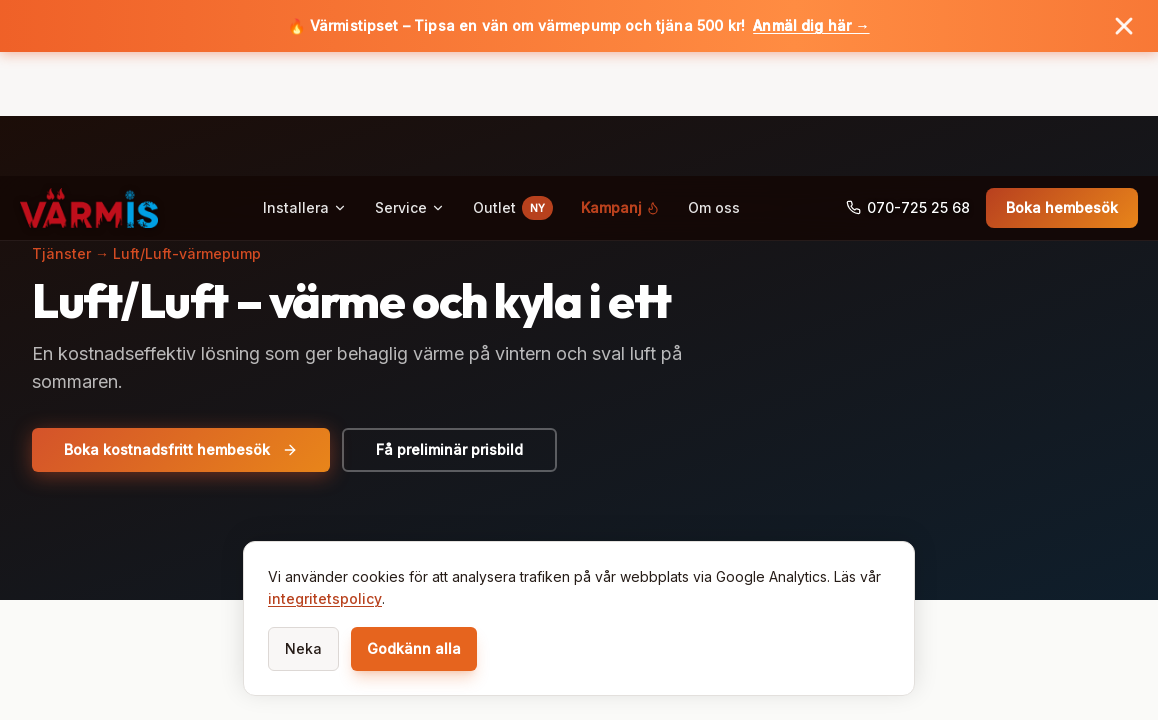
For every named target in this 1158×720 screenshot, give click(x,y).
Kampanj (620, 83)
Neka (303, 648)
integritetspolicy (325, 598)
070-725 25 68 (908, 83)
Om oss (714, 83)
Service (410, 83)
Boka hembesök (1062, 83)
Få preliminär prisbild (449, 449)
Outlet (513, 84)
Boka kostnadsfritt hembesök (181, 449)
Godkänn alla (414, 648)
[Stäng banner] (1124, 26)
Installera (305, 83)
